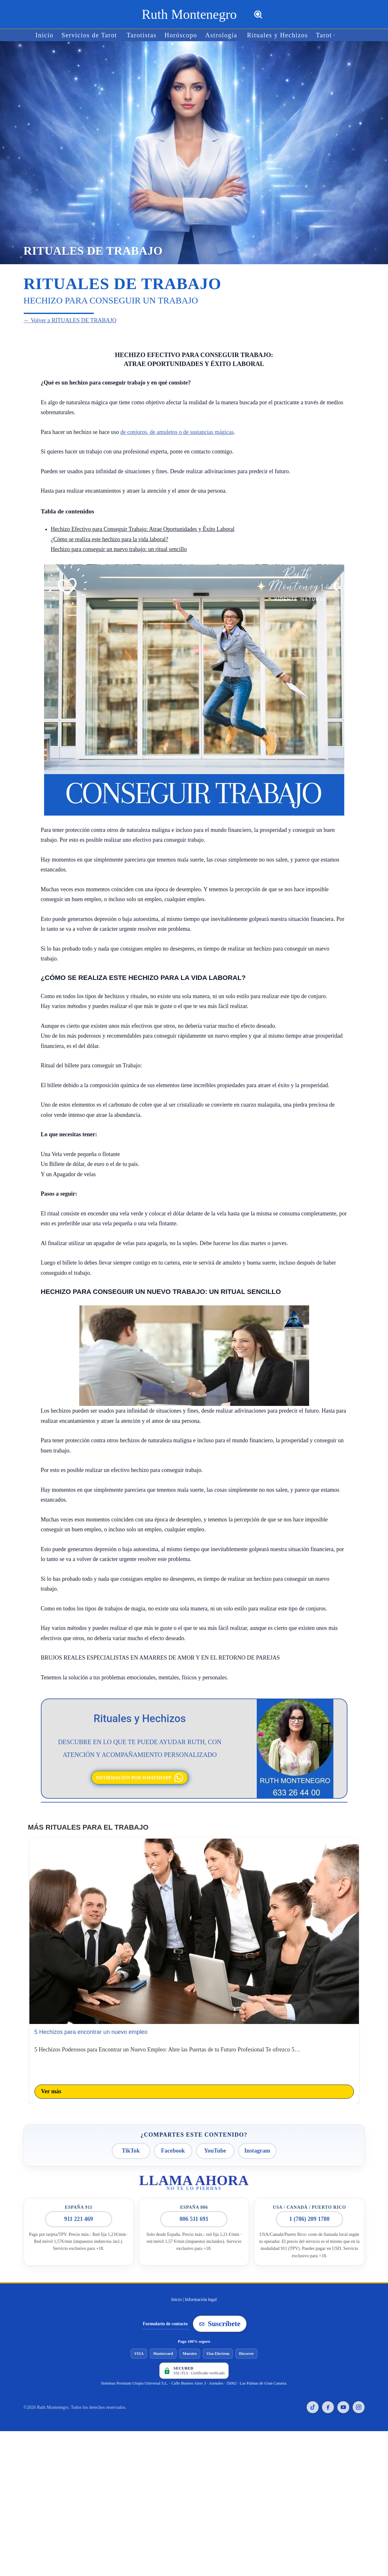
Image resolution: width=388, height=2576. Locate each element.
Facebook (173, 2143)
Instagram (257, 2143)
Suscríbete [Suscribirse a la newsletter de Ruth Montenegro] (219, 2313)
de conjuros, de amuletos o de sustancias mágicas (177, 431)
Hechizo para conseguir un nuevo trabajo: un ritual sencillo (119, 548)
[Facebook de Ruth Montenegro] (328, 2397)
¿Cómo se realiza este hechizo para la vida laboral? (109, 538)
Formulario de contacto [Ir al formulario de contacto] (165, 2313)
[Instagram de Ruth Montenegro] (359, 2397)
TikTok (131, 2143)
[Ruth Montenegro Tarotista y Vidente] (189, 14)
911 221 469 (78, 2209)
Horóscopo (181, 35)
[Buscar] (258, 15)
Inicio (57, 35)
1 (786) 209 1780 (309, 2209)
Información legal (201, 2289)
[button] (321, 35)
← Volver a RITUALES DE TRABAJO (64, 320)
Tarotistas (145, 35)
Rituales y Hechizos (270, 35)
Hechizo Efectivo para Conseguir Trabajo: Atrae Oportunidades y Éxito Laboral (142, 528)
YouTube (215, 2143)
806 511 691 (194, 2209)
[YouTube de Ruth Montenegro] (343, 2397)
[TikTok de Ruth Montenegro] (313, 2397)
